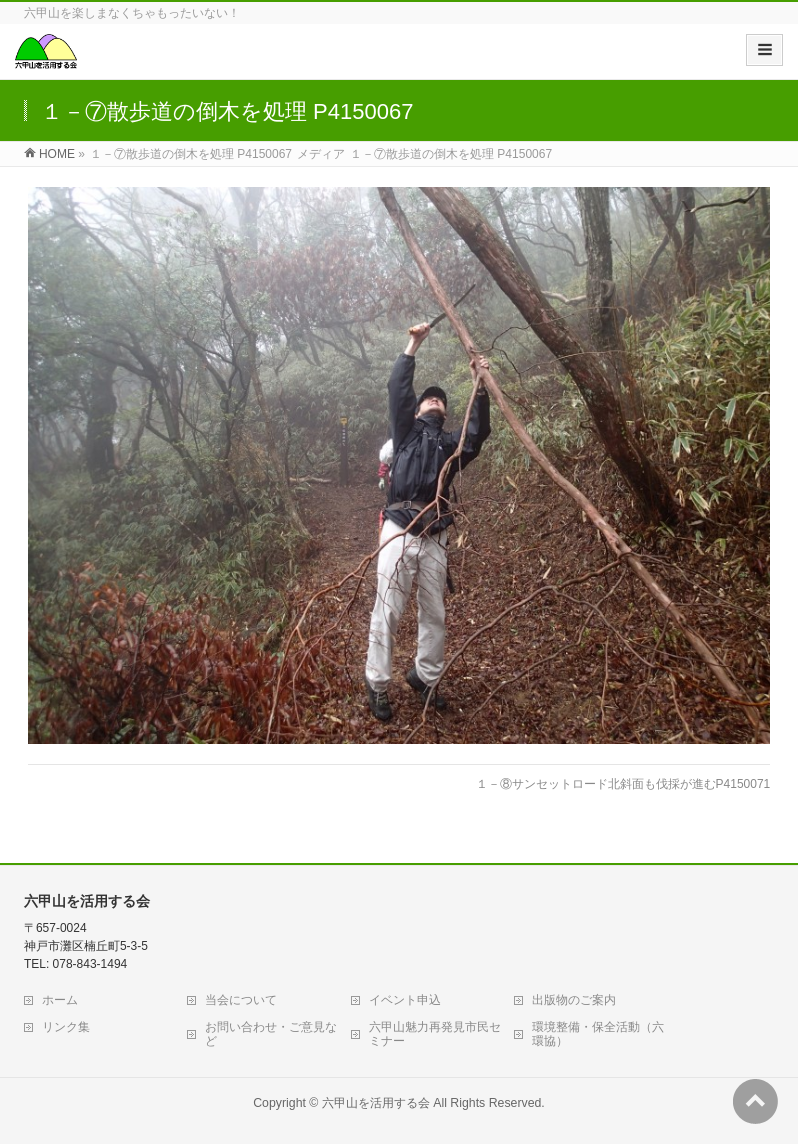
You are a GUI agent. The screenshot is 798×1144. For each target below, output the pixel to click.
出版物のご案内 (574, 1000)
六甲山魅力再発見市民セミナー (435, 1034)
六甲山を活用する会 (376, 1103)
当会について (241, 1000)
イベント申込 (405, 1000)
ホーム (60, 1000)
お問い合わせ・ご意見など (271, 1034)
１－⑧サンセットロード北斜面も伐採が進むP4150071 (623, 784)
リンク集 (66, 1027)
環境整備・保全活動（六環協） (598, 1034)
